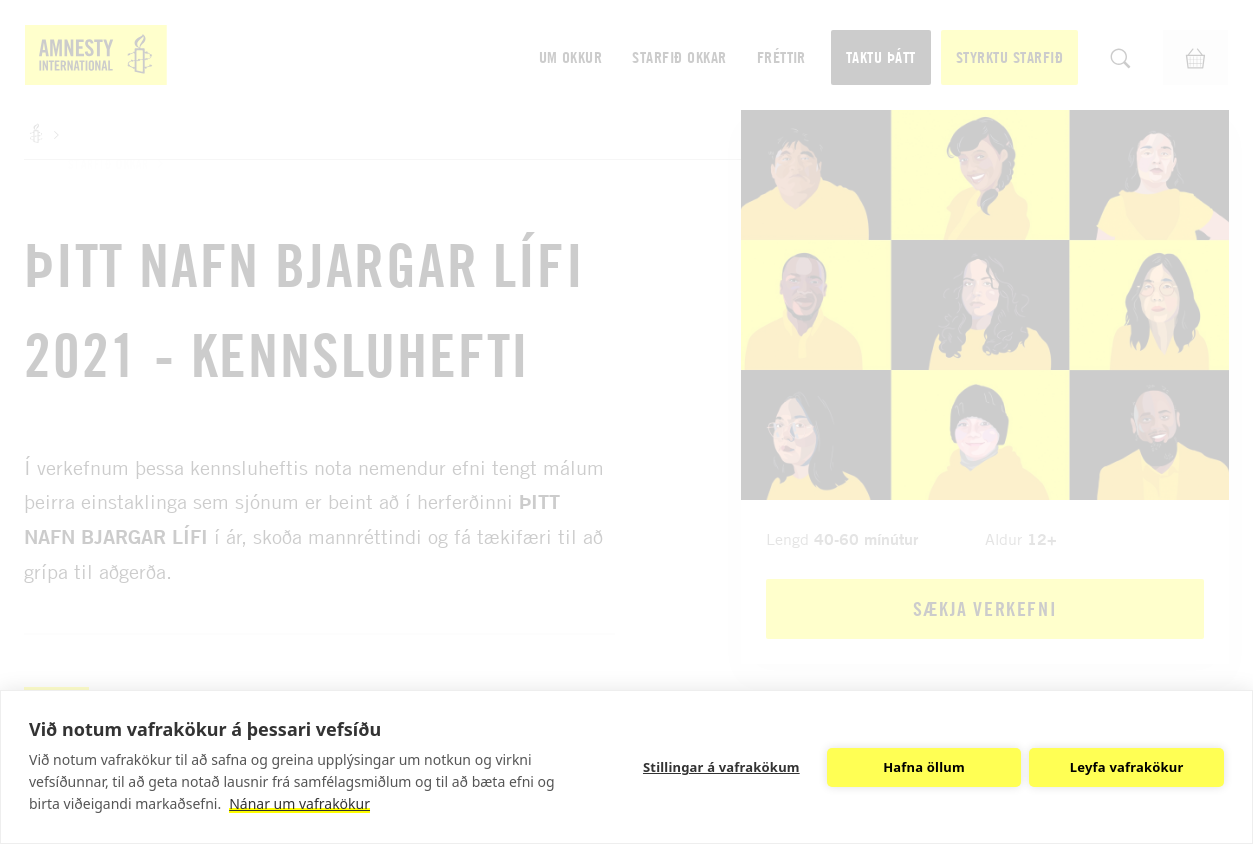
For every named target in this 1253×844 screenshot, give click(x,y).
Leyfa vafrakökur (1127, 767)
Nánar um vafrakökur (299, 803)
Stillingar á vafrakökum (721, 767)
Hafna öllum (924, 767)
